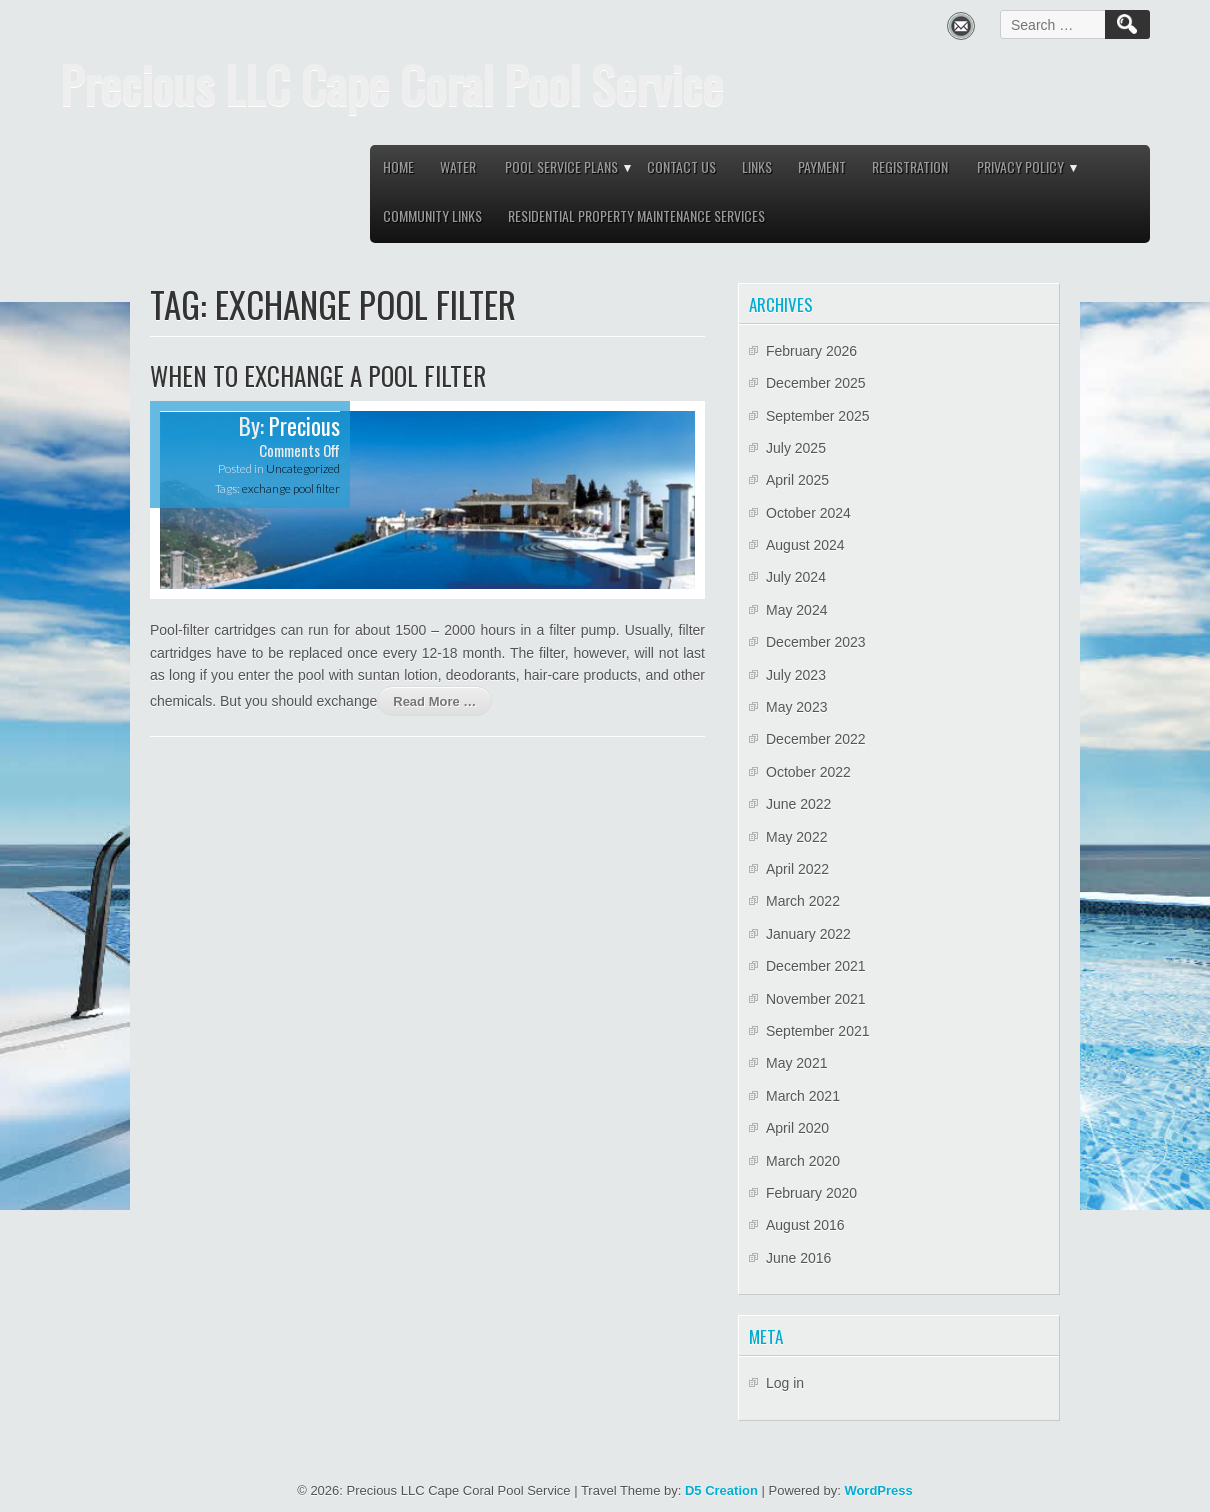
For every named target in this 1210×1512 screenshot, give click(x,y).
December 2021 (816, 966)
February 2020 (811, 1193)
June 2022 (798, 804)
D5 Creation (721, 1490)
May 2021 (796, 1063)
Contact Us (681, 166)
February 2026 (811, 351)
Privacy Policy (1020, 166)
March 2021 (803, 1096)
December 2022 (816, 739)
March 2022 (803, 901)
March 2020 (803, 1161)
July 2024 (796, 577)
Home (398, 166)
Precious (304, 426)
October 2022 (808, 772)
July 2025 (796, 448)
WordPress (878, 1490)
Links (757, 166)
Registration (910, 166)
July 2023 (796, 675)
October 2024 (808, 513)
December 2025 (816, 383)
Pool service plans (561, 166)
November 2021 (816, 999)
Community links (432, 215)
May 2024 (796, 610)
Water (458, 166)
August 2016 (805, 1225)
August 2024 (805, 545)
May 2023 (796, 707)
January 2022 (808, 934)
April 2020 (797, 1128)
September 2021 (818, 1031)
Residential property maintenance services (636, 215)
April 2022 (797, 869)
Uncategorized (303, 468)
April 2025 (797, 480)
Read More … (434, 701)
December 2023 (816, 642)
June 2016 (798, 1258)
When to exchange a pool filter (318, 375)
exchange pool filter (291, 488)
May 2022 (796, 837)
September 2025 (818, 416)
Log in (785, 1383)
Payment (822, 166)
